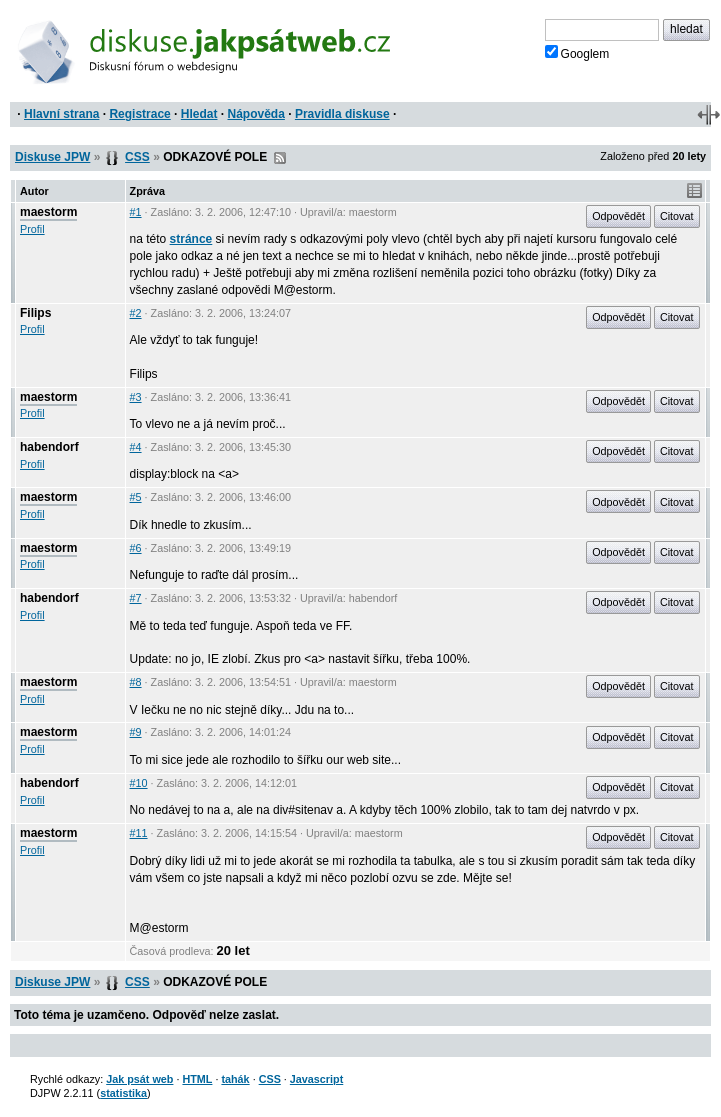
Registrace (139, 114)
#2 (136, 313)
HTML (197, 1079)
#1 (136, 212)
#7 (136, 598)
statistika (123, 1093)
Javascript (316, 1079)
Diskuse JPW (52, 157)
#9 (136, 732)
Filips (35, 313)
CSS (137, 157)
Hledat (199, 114)
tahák (235, 1079)
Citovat (677, 216)
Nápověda (256, 114)
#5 (136, 497)
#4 (136, 447)
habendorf (49, 447)
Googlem (577, 53)
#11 (139, 833)
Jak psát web (139, 1079)
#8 (136, 682)
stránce (191, 239)
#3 (136, 397)
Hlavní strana (61, 114)
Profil (32, 229)
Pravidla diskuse (342, 114)
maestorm (48, 212)
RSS (280, 158)
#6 (136, 548)
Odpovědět (618, 216)
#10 (139, 783)
